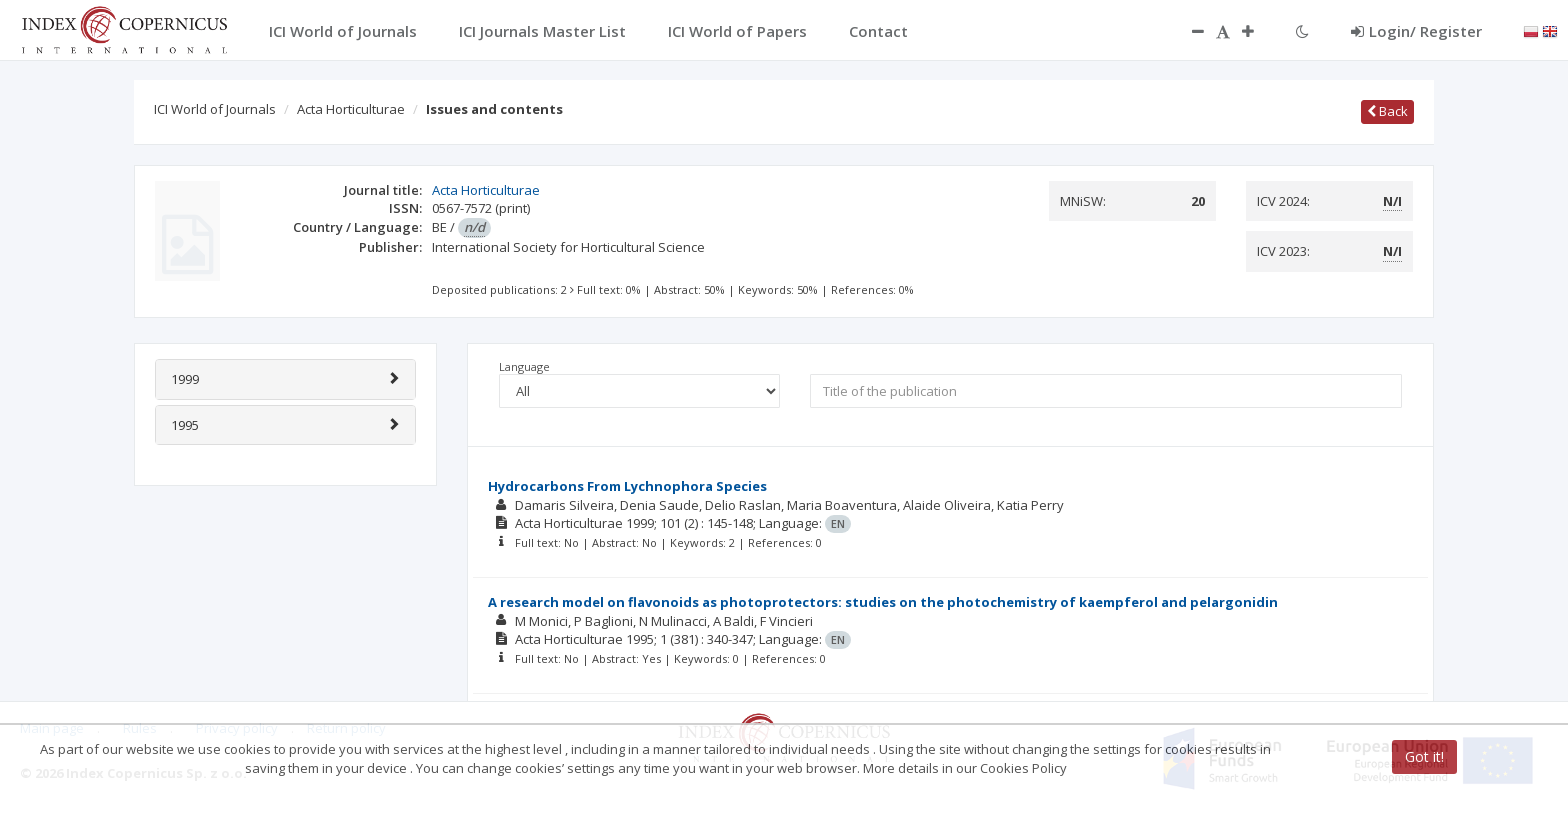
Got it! (1424, 756)
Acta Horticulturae (351, 109)
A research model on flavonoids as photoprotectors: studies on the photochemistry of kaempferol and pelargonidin (883, 602)
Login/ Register (1416, 31)
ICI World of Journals (215, 109)
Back (1387, 111)
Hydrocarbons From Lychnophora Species (627, 486)
